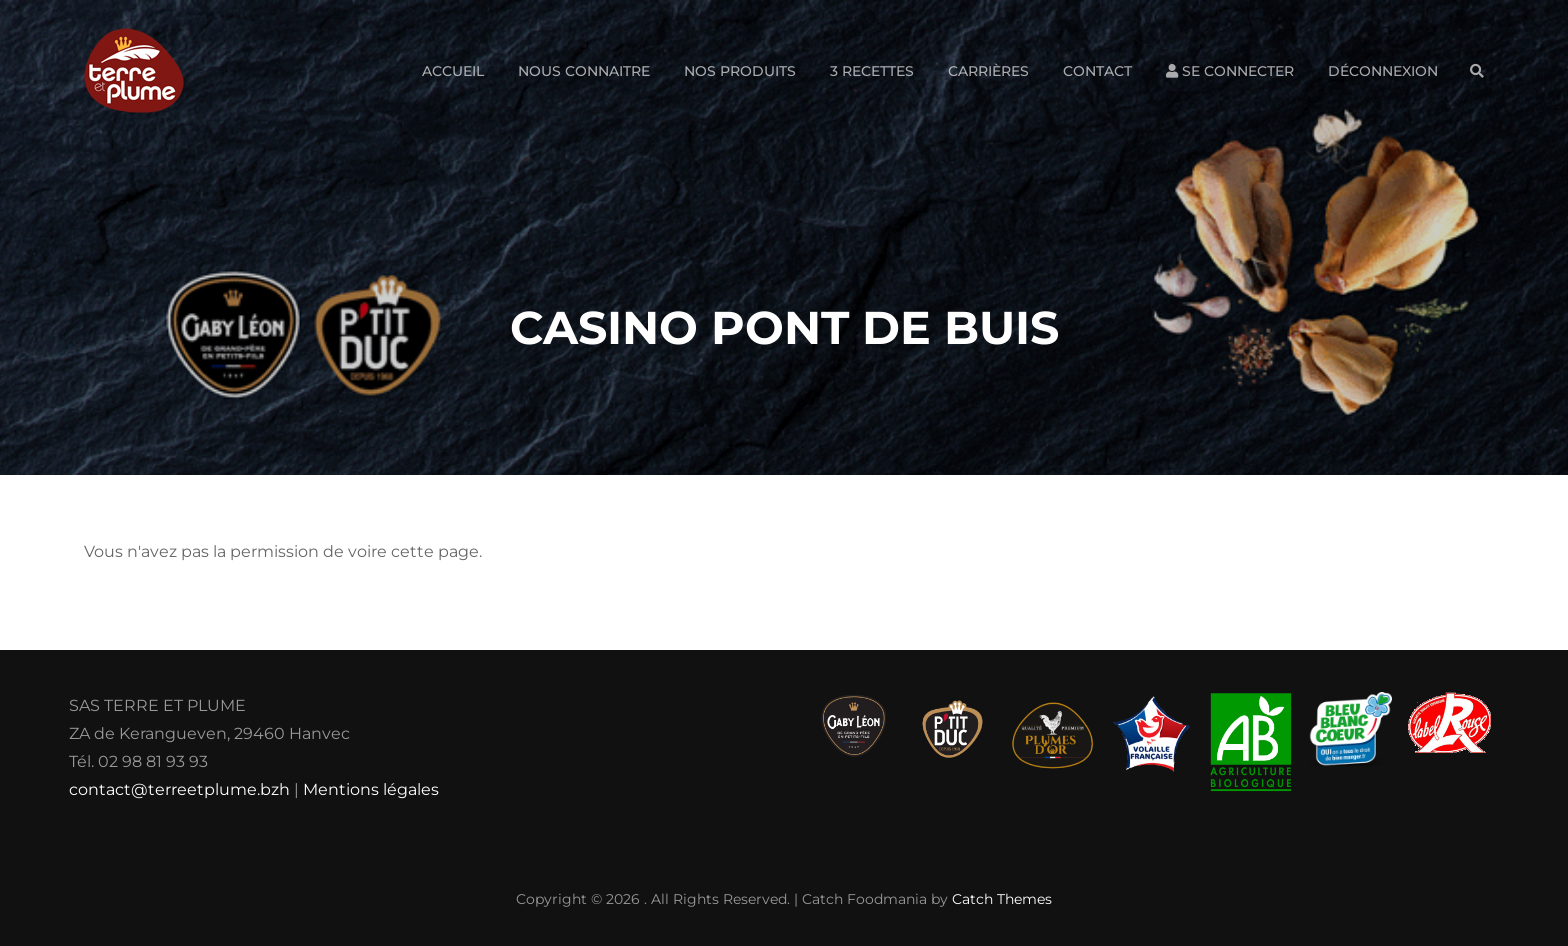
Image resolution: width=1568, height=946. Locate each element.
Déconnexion (1383, 71)
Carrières (988, 71)
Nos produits (740, 71)
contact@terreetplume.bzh (179, 789)
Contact (1097, 71)
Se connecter (1230, 71)
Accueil (453, 71)
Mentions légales (371, 789)
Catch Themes (1002, 899)
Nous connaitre (584, 71)
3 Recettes (872, 71)
